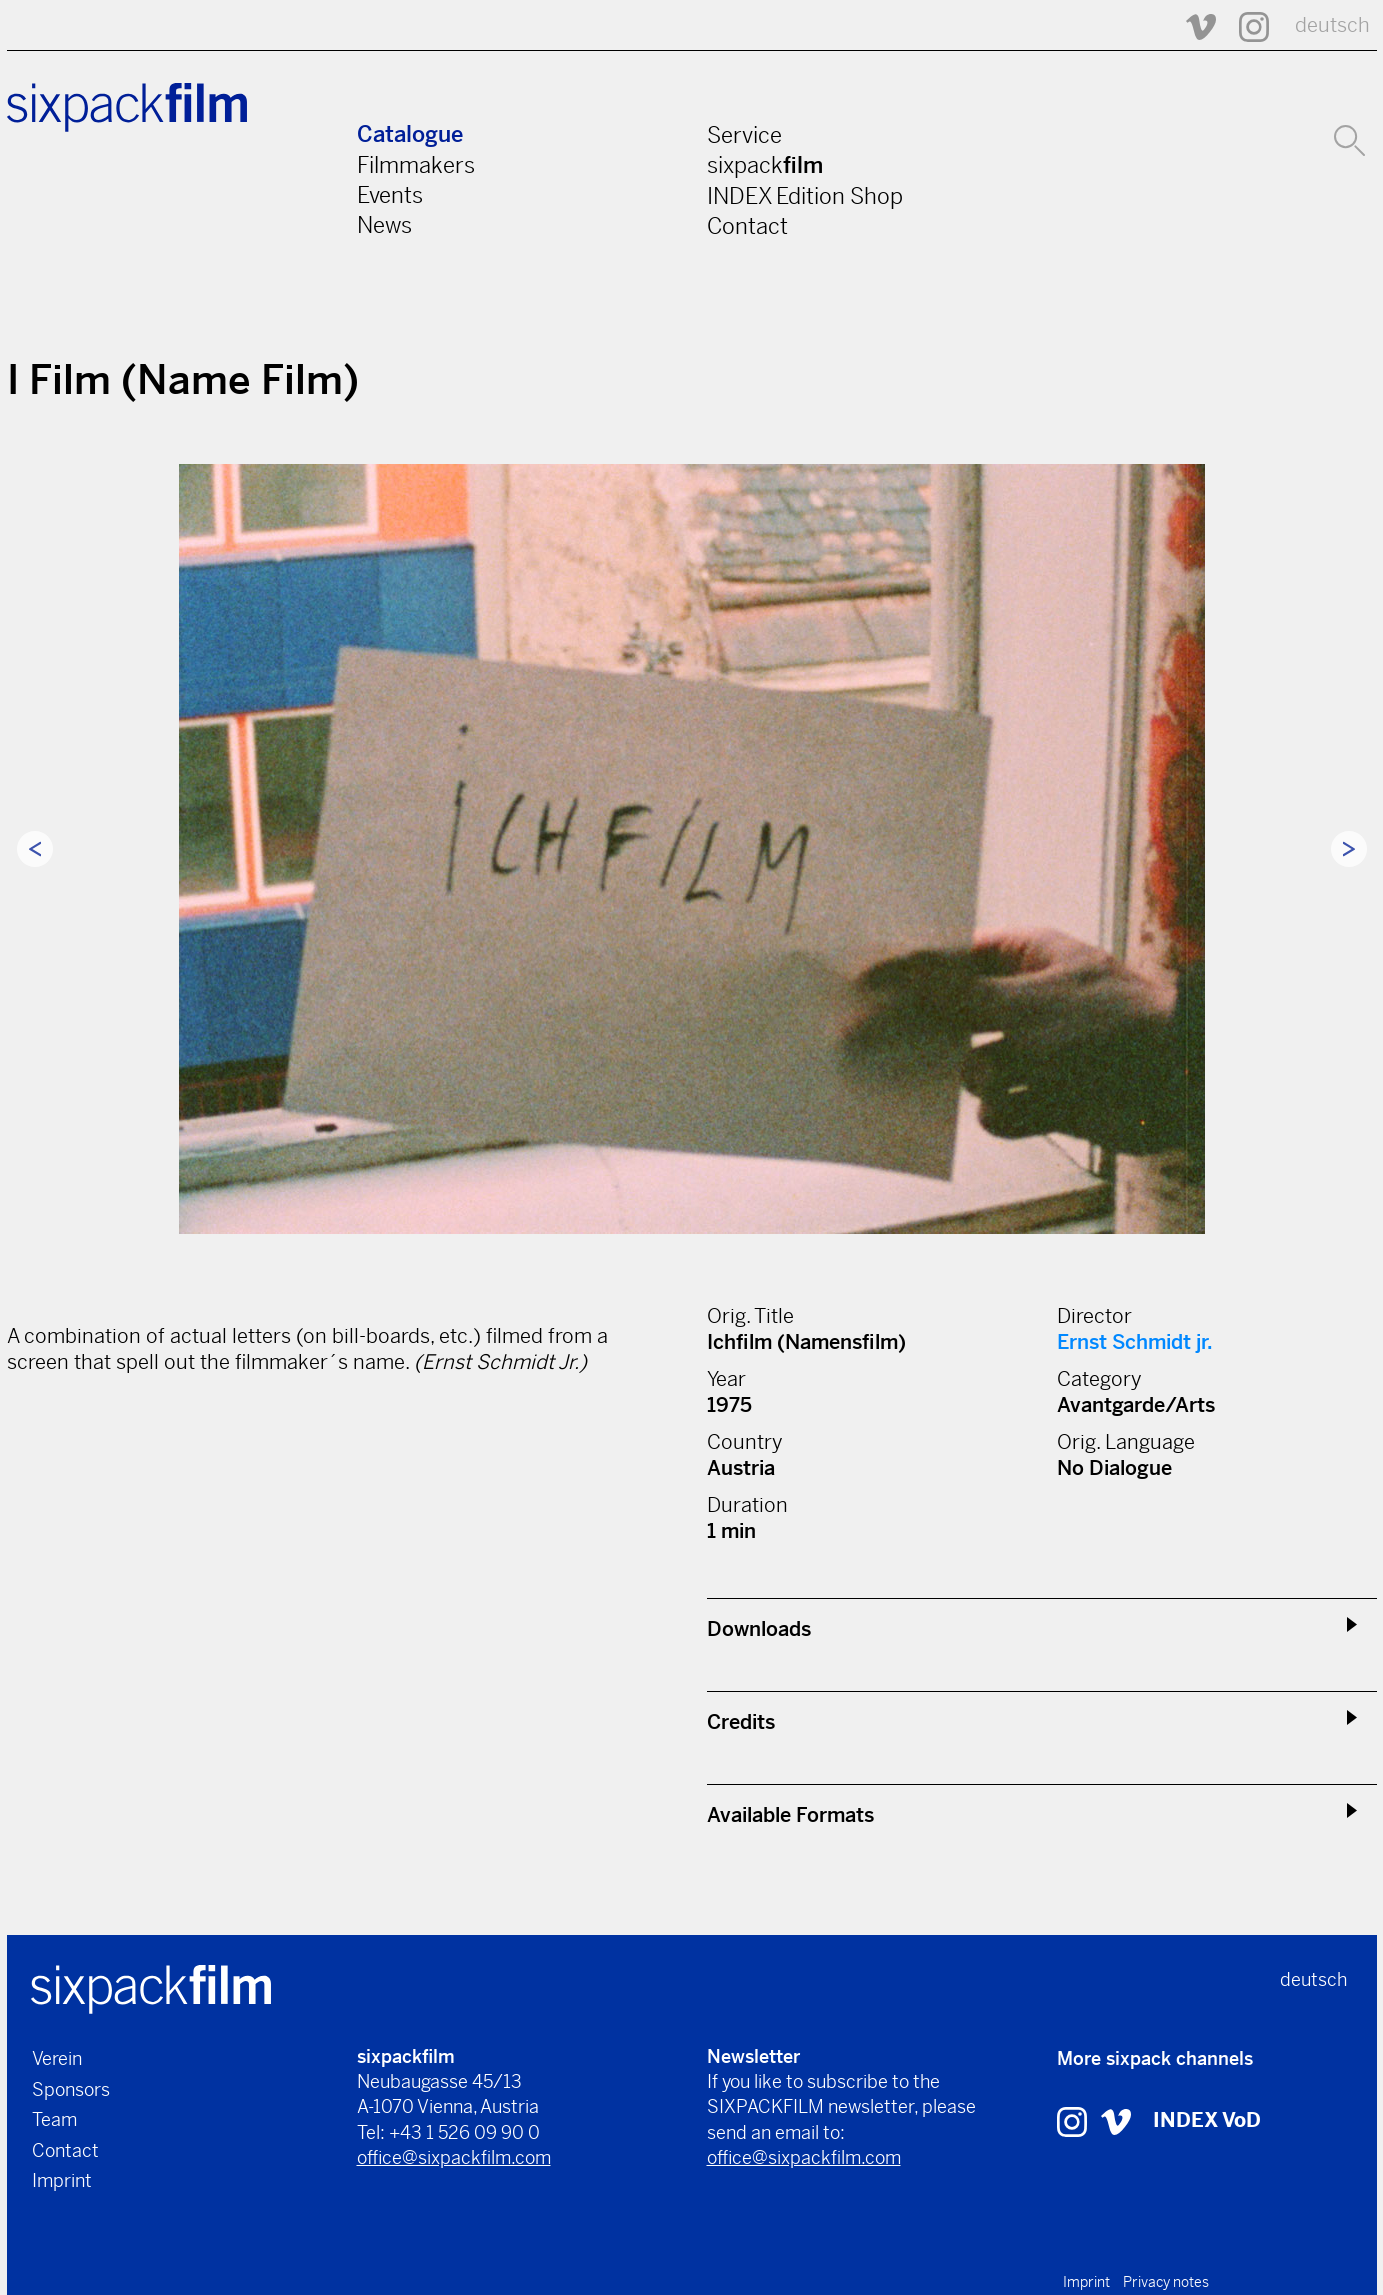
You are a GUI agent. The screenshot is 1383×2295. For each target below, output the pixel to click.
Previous (35, 849)
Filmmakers (416, 165)
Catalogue (410, 134)
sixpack (765, 165)
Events (390, 195)
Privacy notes (1166, 2282)
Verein (57, 2058)
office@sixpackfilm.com (454, 2157)
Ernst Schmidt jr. (1135, 1342)
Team (54, 2119)
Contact (747, 226)
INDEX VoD (1207, 2120)
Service (744, 135)
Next (1349, 849)
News (384, 225)
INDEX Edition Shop (805, 196)
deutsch (1332, 25)
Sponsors (71, 2089)
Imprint (62, 2180)
